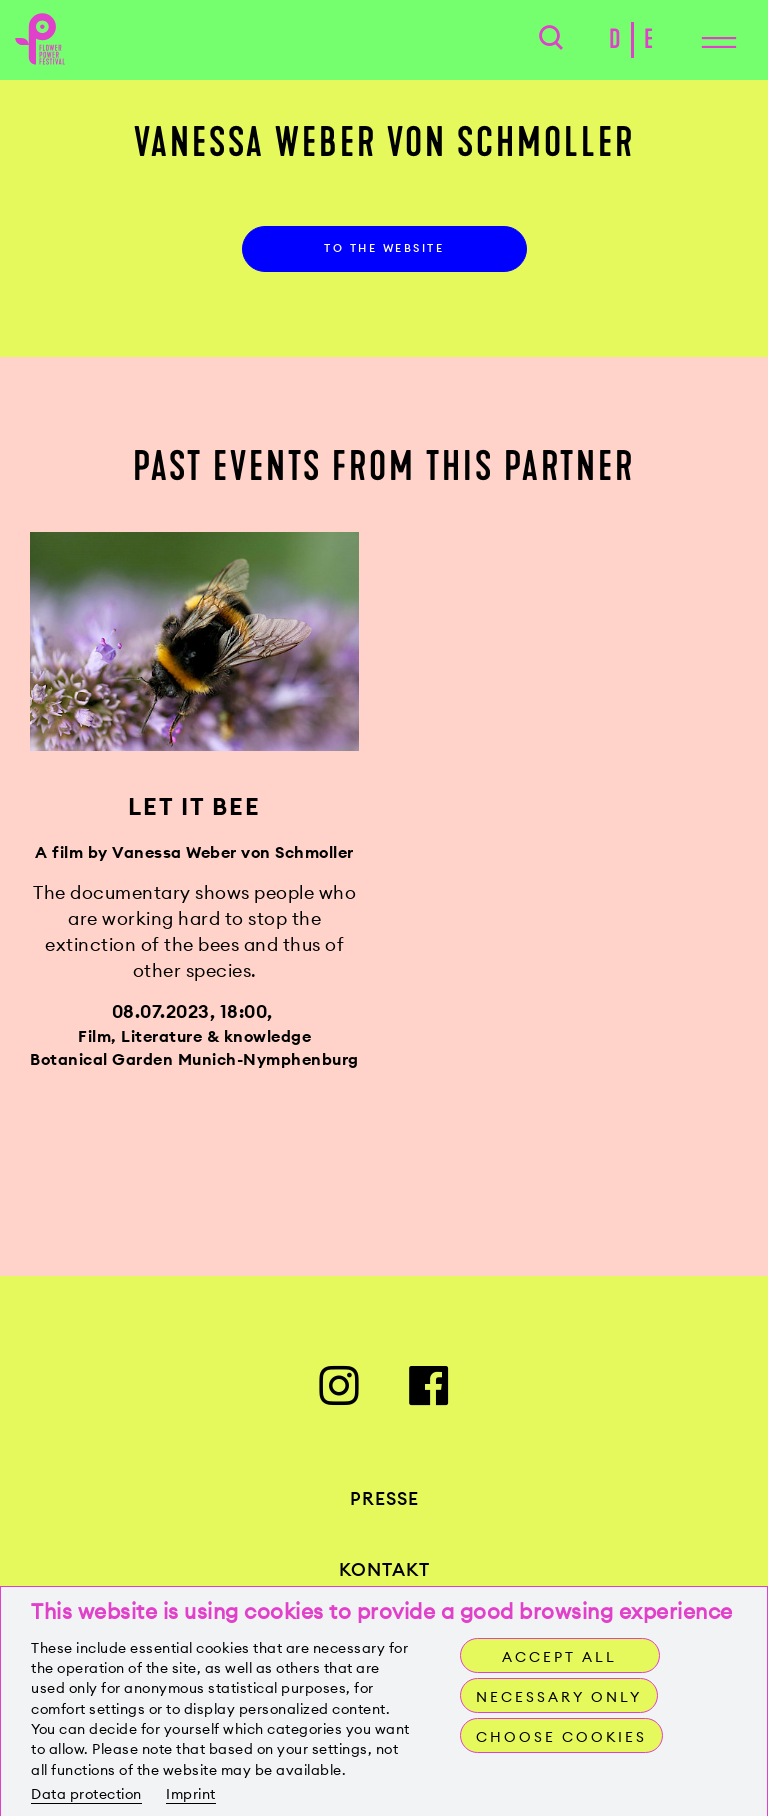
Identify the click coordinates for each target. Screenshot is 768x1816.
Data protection (86, 1794)
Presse (384, 1498)
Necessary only (559, 1697)
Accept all (559, 1657)
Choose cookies (561, 1737)
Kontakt (384, 1569)
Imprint (191, 1794)
